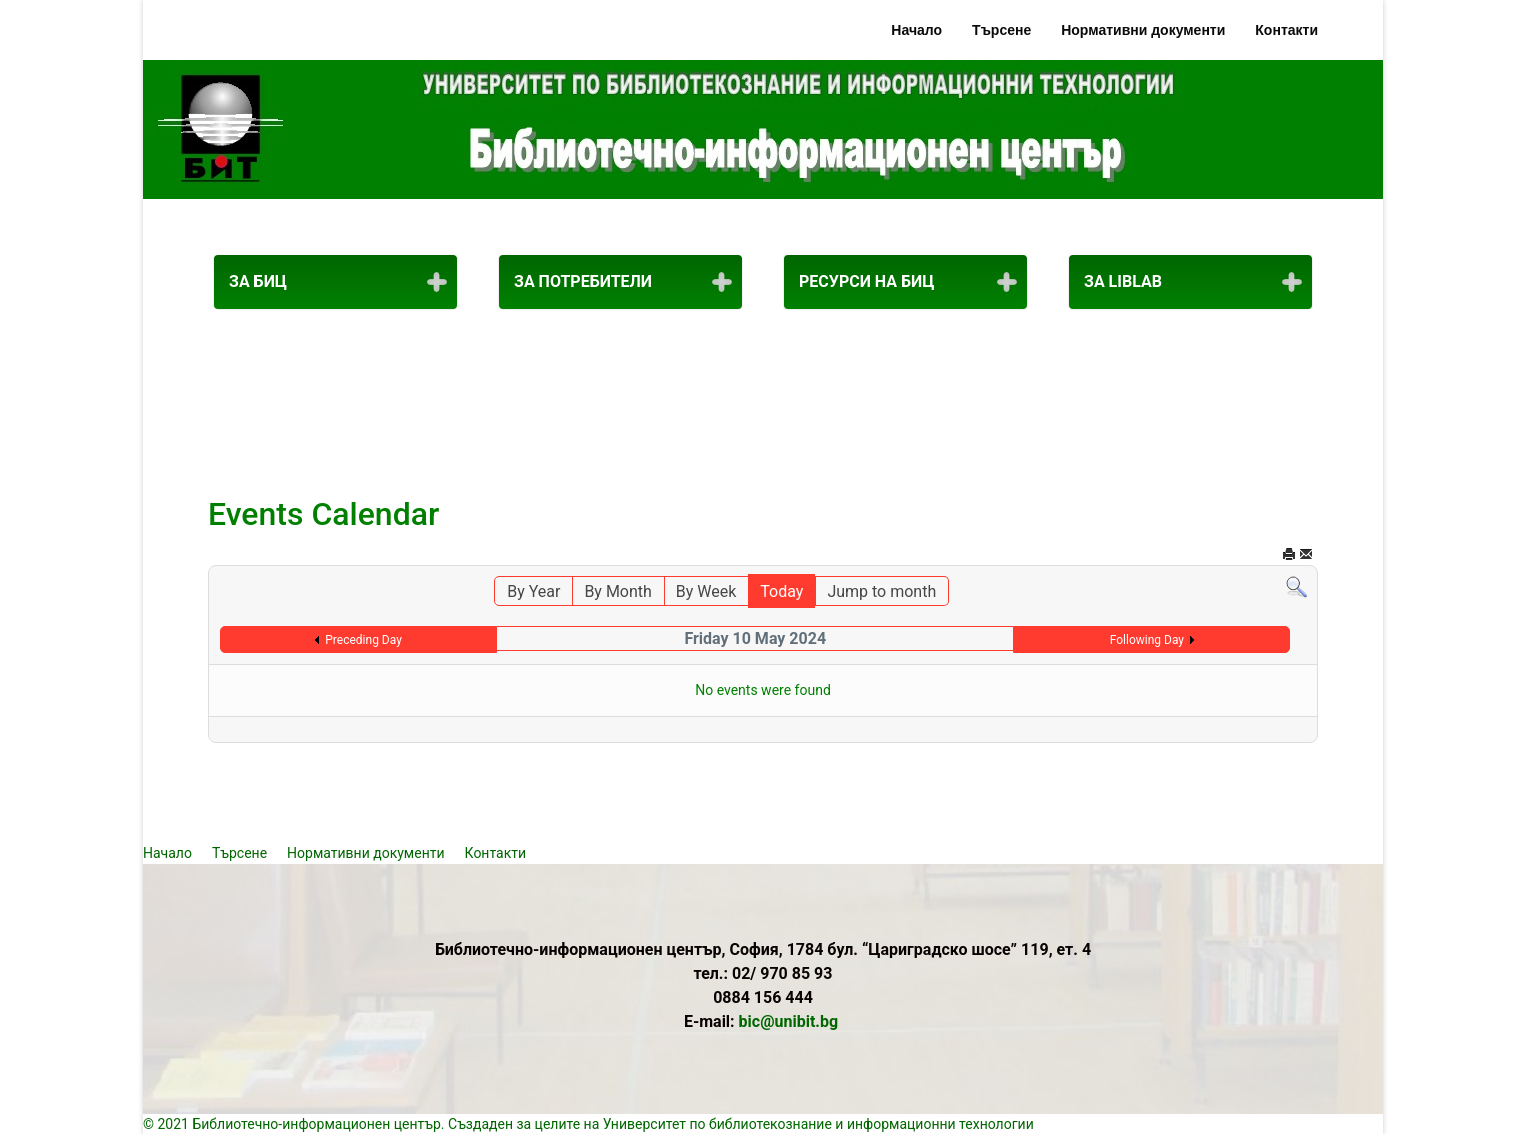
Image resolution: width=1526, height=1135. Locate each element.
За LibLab (1123, 281)
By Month (617, 591)
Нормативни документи (1143, 30)
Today (781, 591)
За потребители (583, 281)
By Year (533, 591)
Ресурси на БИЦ (866, 281)
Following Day (1147, 640)
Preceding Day (363, 640)
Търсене (1001, 30)
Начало (916, 30)
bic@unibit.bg (789, 1021)
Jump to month (881, 591)
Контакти (1286, 30)
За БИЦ (258, 281)
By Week (706, 591)
